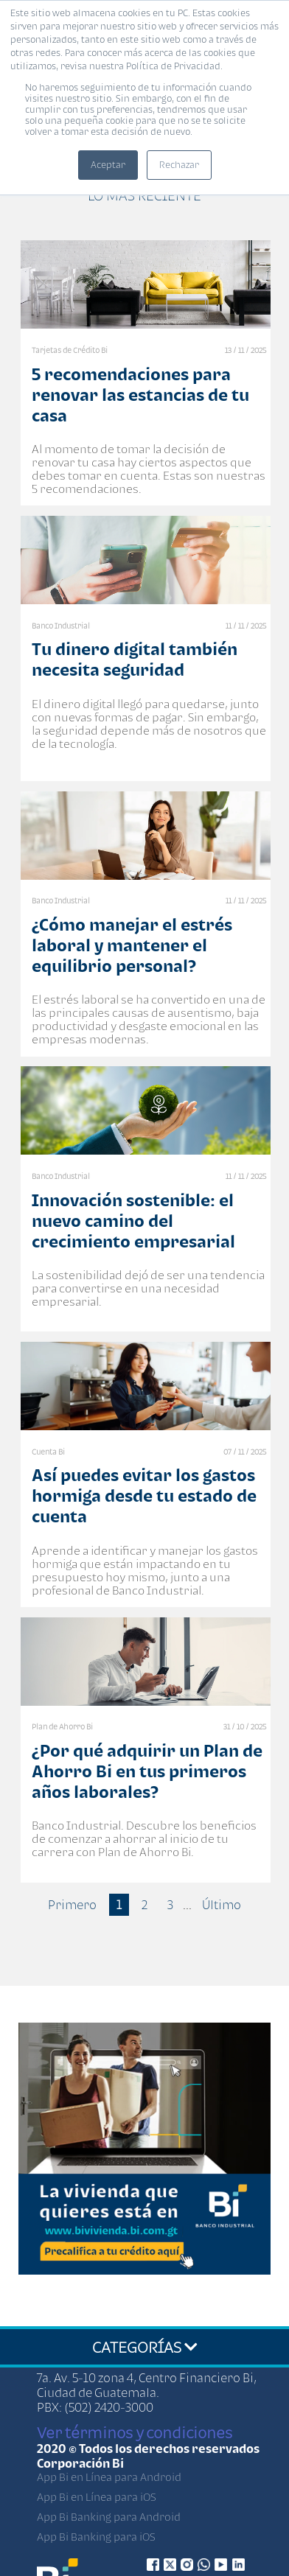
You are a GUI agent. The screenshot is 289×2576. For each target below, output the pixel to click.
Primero (72, 1904)
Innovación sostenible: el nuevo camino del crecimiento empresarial (133, 1220)
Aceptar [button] (108, 164)
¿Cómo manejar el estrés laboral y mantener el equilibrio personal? (132, 945)
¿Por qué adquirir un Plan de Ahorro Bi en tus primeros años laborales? (147, 1771)
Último (221, 1904)
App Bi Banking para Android (109, 2516)
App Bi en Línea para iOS (96, 2497)
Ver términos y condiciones (134, 2432)
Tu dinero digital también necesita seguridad (134, 659)
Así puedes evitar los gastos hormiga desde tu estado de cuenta (144, 1495)
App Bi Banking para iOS (96, 2536)
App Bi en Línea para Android (109, 2477)
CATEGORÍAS (145, 2347)
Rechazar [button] (179, 164)
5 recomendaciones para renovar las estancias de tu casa (140, 394)
